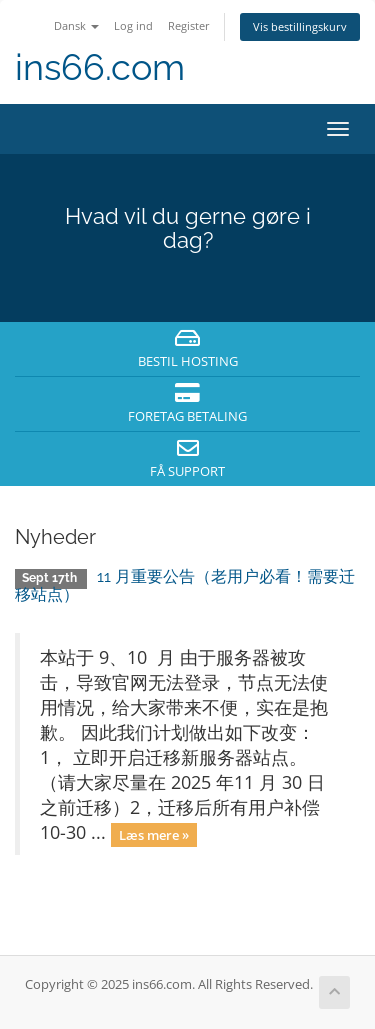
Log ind (133, 25)
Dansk (76, 25)
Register (189, 25)
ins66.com (100, 67)
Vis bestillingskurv (300, 26)
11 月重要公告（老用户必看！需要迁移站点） (185, 585)
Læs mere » (154, 834)
